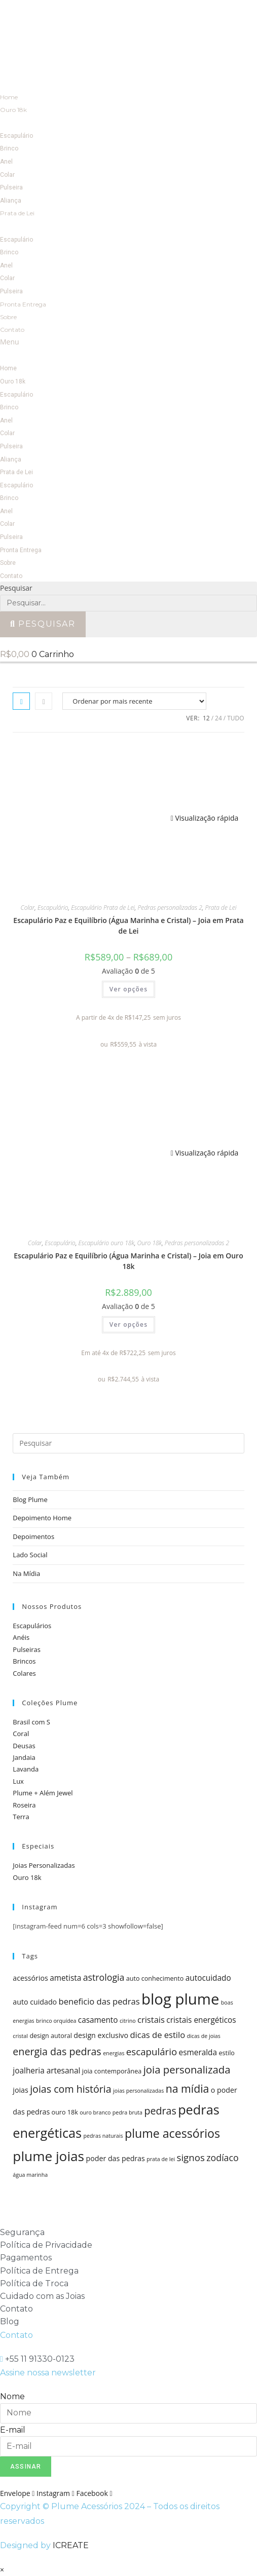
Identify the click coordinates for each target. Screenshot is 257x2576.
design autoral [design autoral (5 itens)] (50, 2035)
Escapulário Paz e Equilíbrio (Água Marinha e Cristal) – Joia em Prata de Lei (128, 925)
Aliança (10, 200)
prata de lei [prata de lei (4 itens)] (160, 2159)
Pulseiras (27, 1649)
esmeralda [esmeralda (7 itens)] (198, 2052)
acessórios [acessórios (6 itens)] (30, 1978)
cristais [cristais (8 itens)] (151, 2019)
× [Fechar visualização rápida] (2, 2569)
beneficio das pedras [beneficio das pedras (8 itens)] (99, 2001)
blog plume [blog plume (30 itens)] (180, 1999)
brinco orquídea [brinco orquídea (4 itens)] (56, 2020)
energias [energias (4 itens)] (113, 2053)
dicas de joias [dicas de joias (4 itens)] (204, 2036)
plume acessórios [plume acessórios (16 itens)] (172, 2133)
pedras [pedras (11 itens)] (160, 2111)
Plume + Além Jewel (42, 1792)
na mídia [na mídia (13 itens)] (187, 2088)
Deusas (24, 1745)
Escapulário (16, 135)
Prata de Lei (17, 213)
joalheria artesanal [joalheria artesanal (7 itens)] (46, 2070)
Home (9, 97)
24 (218, 718)
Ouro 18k (13, 109)
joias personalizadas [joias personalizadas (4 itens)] (138, 2090)
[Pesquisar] (43, 624)
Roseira (24, 1805)
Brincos (24, 1661)
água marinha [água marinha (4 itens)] (30, 2174)
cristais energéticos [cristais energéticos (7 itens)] (201, 2020)
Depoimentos (33, 1536)
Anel (6, 161)
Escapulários (32, 1625)
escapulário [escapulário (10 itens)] (151, 2051)
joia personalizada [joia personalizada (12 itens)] (187, 2069)
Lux (18, 1781)
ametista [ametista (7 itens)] (65, 1978)
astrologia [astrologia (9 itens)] (104, 1977)
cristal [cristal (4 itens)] (20, 2036)
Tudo (235, 718)
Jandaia (24, 1757)
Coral (21, 1733)
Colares (24, 1673)
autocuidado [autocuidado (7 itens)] (208, 1978)
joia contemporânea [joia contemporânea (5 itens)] (112, 2071)
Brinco (9, 148)
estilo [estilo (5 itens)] (226, 2053)
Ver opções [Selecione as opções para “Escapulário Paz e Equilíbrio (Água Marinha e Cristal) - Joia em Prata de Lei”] (128, 989)
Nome (12, 2396)
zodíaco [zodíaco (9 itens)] (222, 2157)
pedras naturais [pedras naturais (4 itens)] (103, 2135)
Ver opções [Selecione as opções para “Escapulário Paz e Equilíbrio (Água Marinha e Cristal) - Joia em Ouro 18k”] (128, 1324)
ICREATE (71, 2545)
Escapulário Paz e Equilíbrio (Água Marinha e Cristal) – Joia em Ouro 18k (128, 1261)
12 (206, 718)
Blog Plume (30, 1499)
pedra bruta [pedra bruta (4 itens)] (127, 2112)
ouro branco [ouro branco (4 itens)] (95, 2112)
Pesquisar (16, 588)
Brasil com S (31, 1721)
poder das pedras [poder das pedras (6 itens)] (115, 2158)
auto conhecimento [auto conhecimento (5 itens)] (155, 1978)
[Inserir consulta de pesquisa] (128, 1443)
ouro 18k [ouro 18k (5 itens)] (65, 2112)
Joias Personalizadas (44, 1865)
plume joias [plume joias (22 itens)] (48, 2156)
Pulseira (11, 187)
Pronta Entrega (23, 304)
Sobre (8, 317)
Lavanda (26, 1769)
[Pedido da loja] (134, 701)
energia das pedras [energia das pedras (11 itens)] (57, 2051)
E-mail (12, 2430)
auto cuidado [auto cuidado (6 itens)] (35, 2002)
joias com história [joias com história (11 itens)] (71, 2089)
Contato (12, 329)
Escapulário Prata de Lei (103, 907)
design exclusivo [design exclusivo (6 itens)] (101, 2035)
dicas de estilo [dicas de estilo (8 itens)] (157, 2035)
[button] (128, 341)
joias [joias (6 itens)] (20, 2090)
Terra (21, 1816)
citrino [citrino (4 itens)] (128, 2020)
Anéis (21, 1637)
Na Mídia (26, 1573)
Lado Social (30, 1554)
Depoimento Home (42, 1517)
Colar (7, 174)
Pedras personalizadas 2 (170, 907)
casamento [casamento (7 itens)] (98, 2020)
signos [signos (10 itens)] (191, 2157)
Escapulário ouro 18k (106, 1243)
